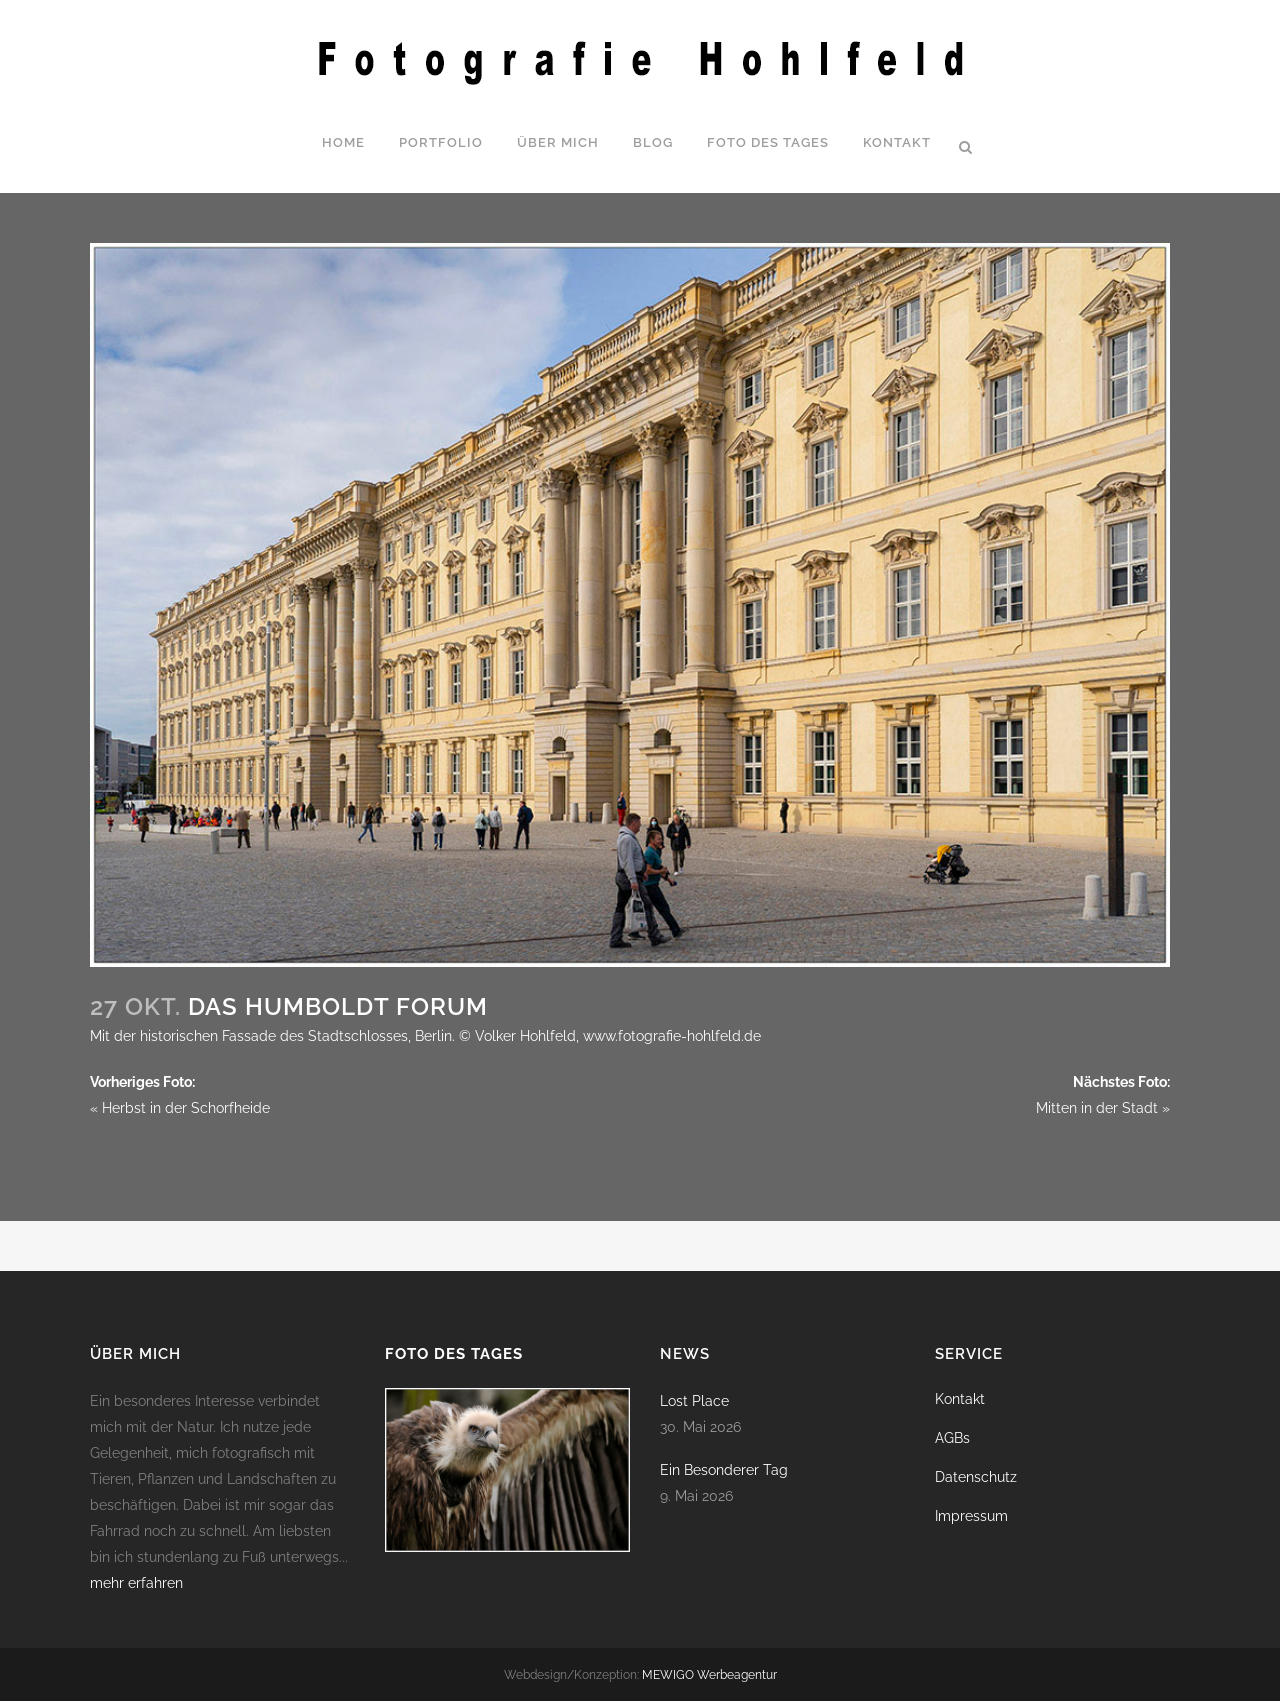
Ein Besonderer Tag (724, 1470)
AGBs (952, 1438)
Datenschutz (976, 1477)
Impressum (971, 1516)
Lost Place (694, 1401)
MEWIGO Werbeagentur (709, 1675)
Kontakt (960, 1399)
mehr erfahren (136, 1583)
